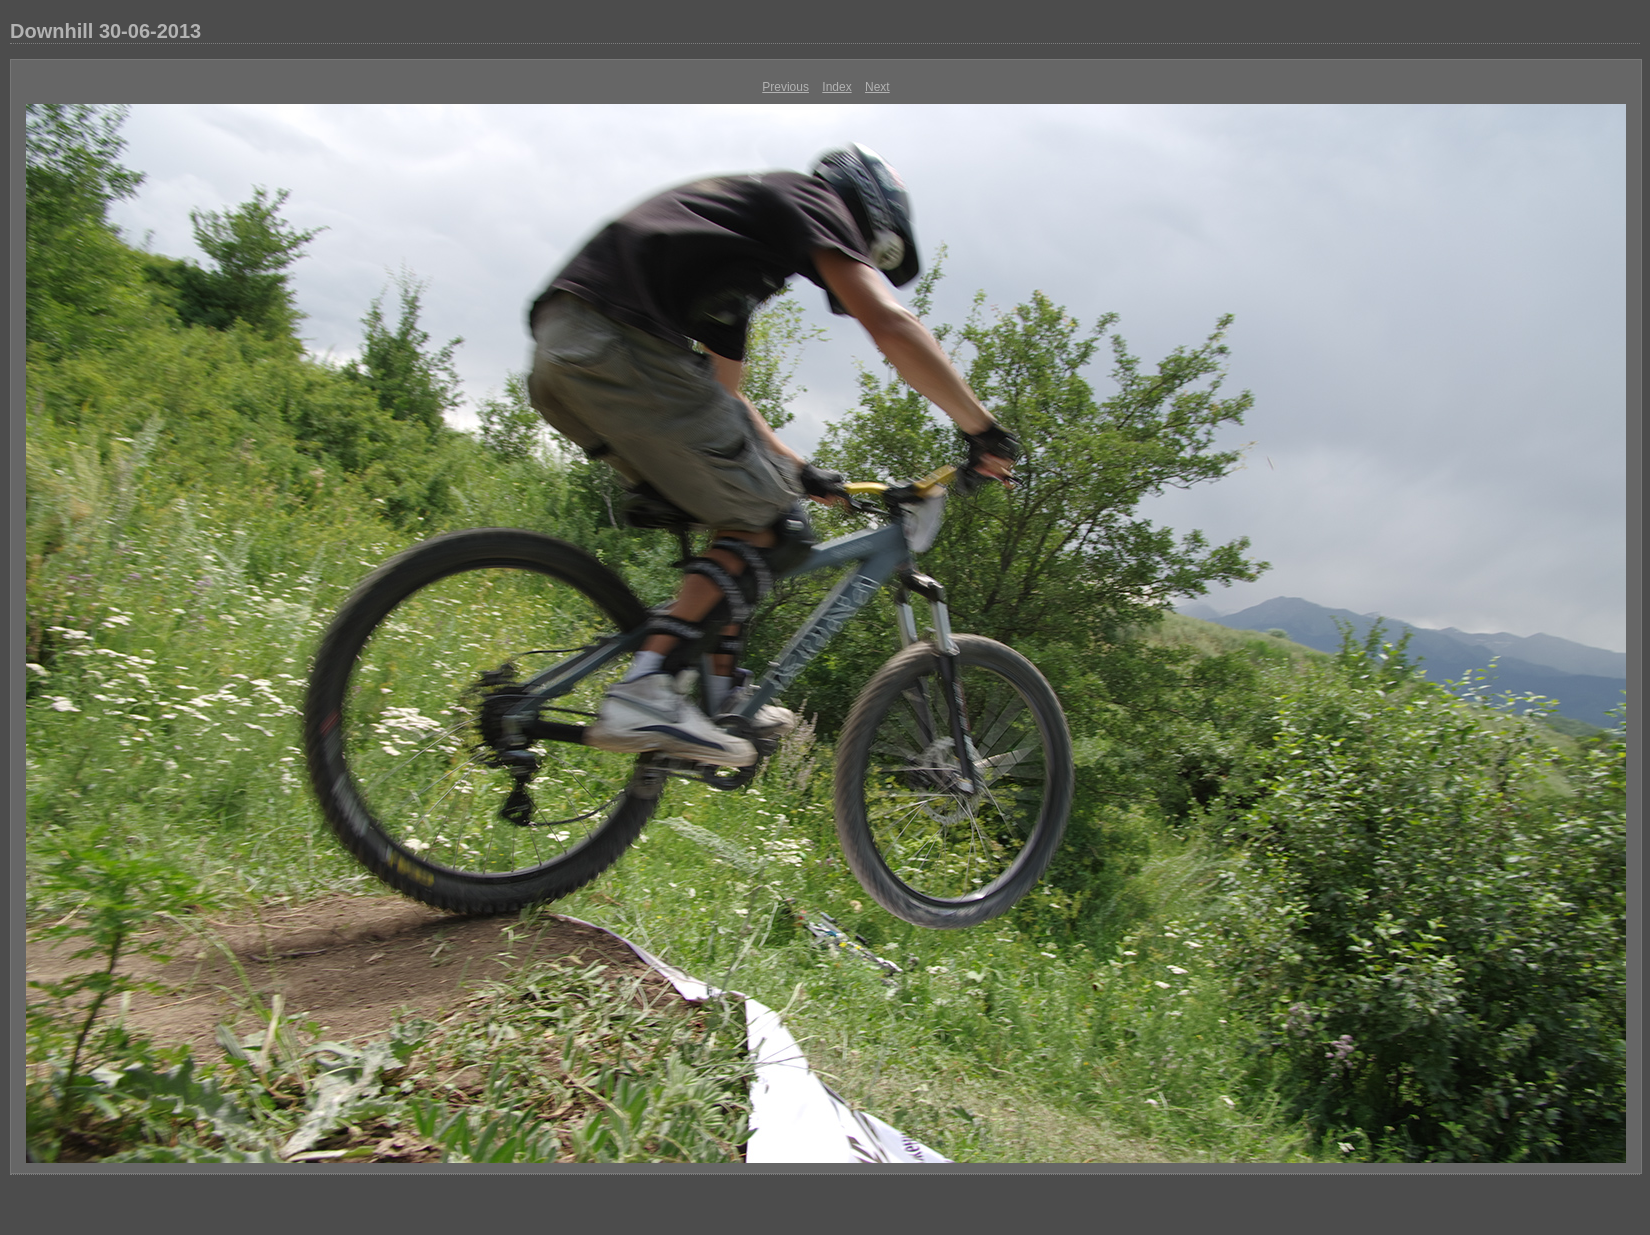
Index (836, 87)
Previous (785, 87)
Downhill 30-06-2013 (105, 31)
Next (877, 87)
